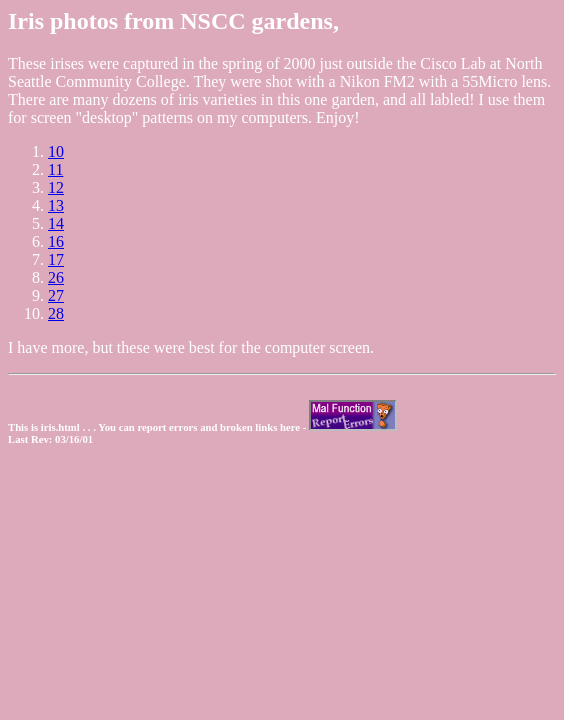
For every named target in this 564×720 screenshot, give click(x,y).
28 (56, 313)
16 (56, 241)
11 (55, 169)
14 (56, 223)
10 (56, 151)
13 (56, 205)
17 (56, 259)
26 (56, 277)
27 (56, 295)
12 (56, 187)
